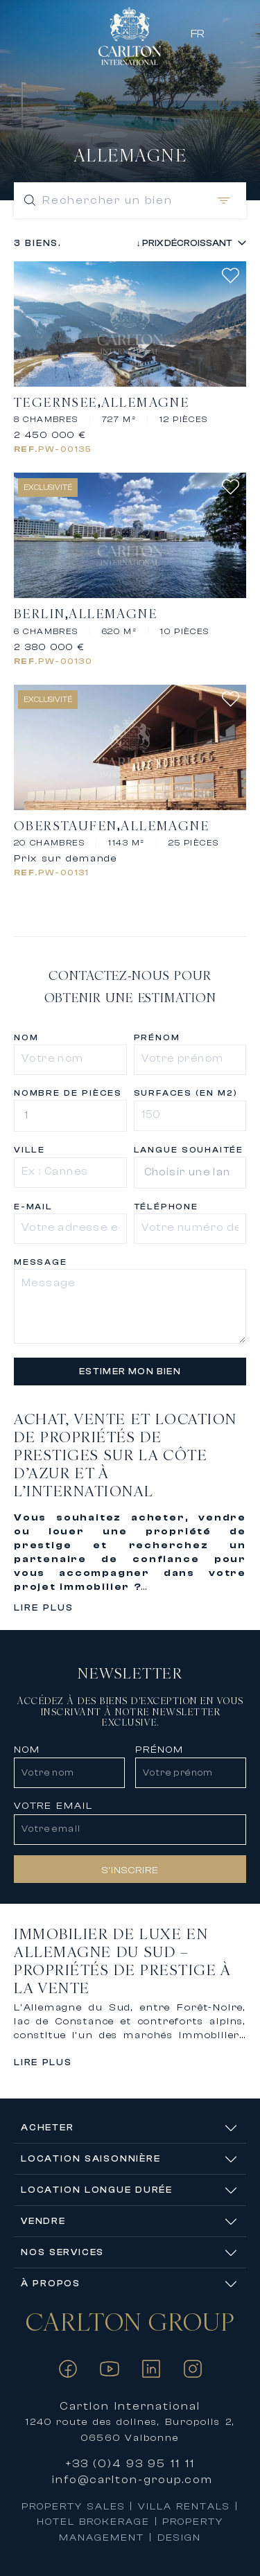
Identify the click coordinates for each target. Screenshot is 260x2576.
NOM (27, 1749)
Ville (29, 1150)
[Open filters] (221, 200)
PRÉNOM (159, 1749)
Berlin (39, 614)
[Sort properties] (178, 243)
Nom (26, 1037)
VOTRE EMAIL (53, 1806)
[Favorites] (237, 33)
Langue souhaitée (188, 1150)
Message (40, 1262)
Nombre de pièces (68, 1093)
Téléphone (166, 1206)
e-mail (33, 1206)
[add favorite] (234, 275)
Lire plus (43, 1607)
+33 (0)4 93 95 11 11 (130, 2463)
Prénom (157, 1037)
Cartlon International (130, 2406)
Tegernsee (56, 402)
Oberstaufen (65, 826)
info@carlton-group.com (132, 2479)
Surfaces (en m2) (186, 1093)
